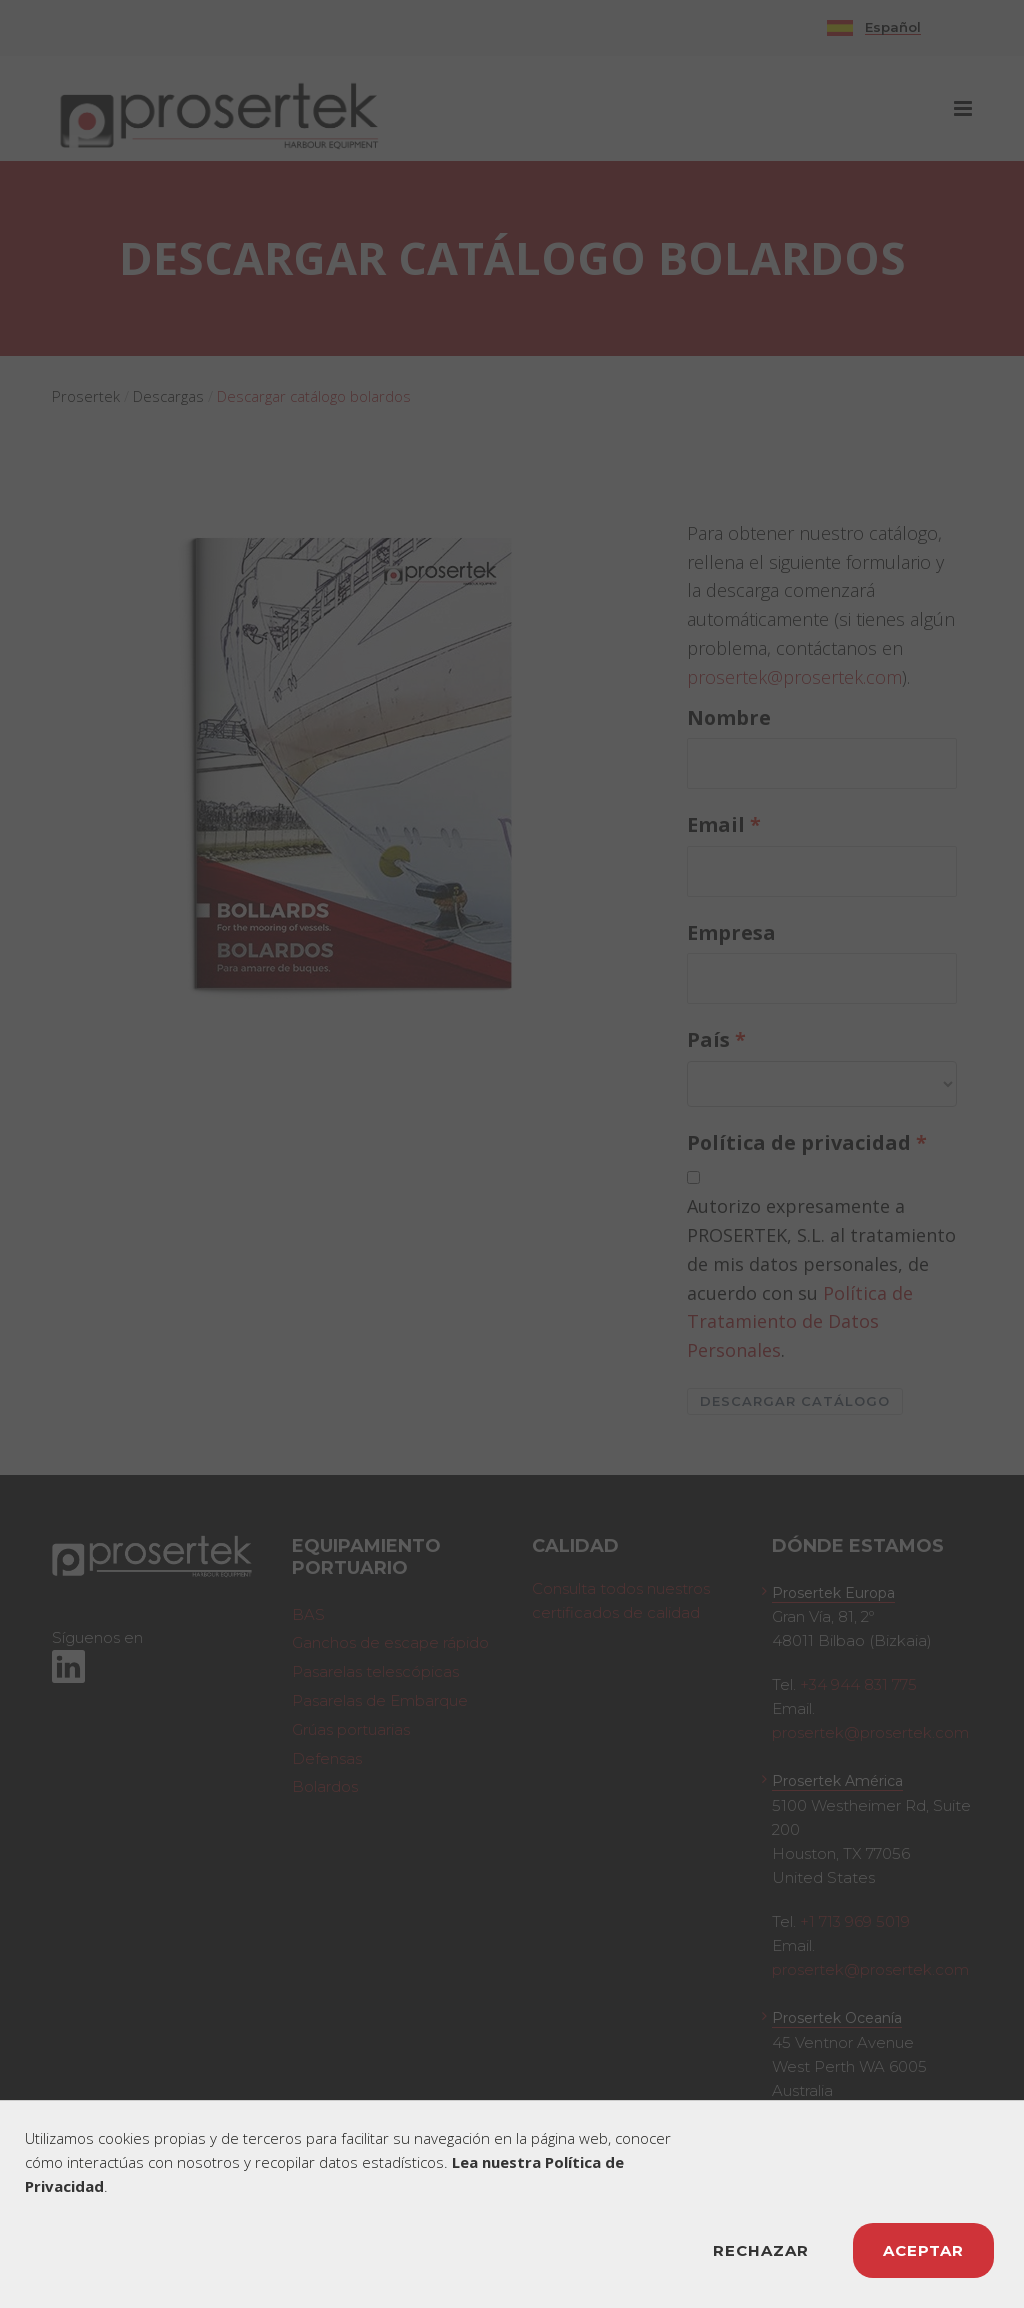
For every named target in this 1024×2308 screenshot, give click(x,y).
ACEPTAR (923, 2250)
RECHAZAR (761, 2250)
